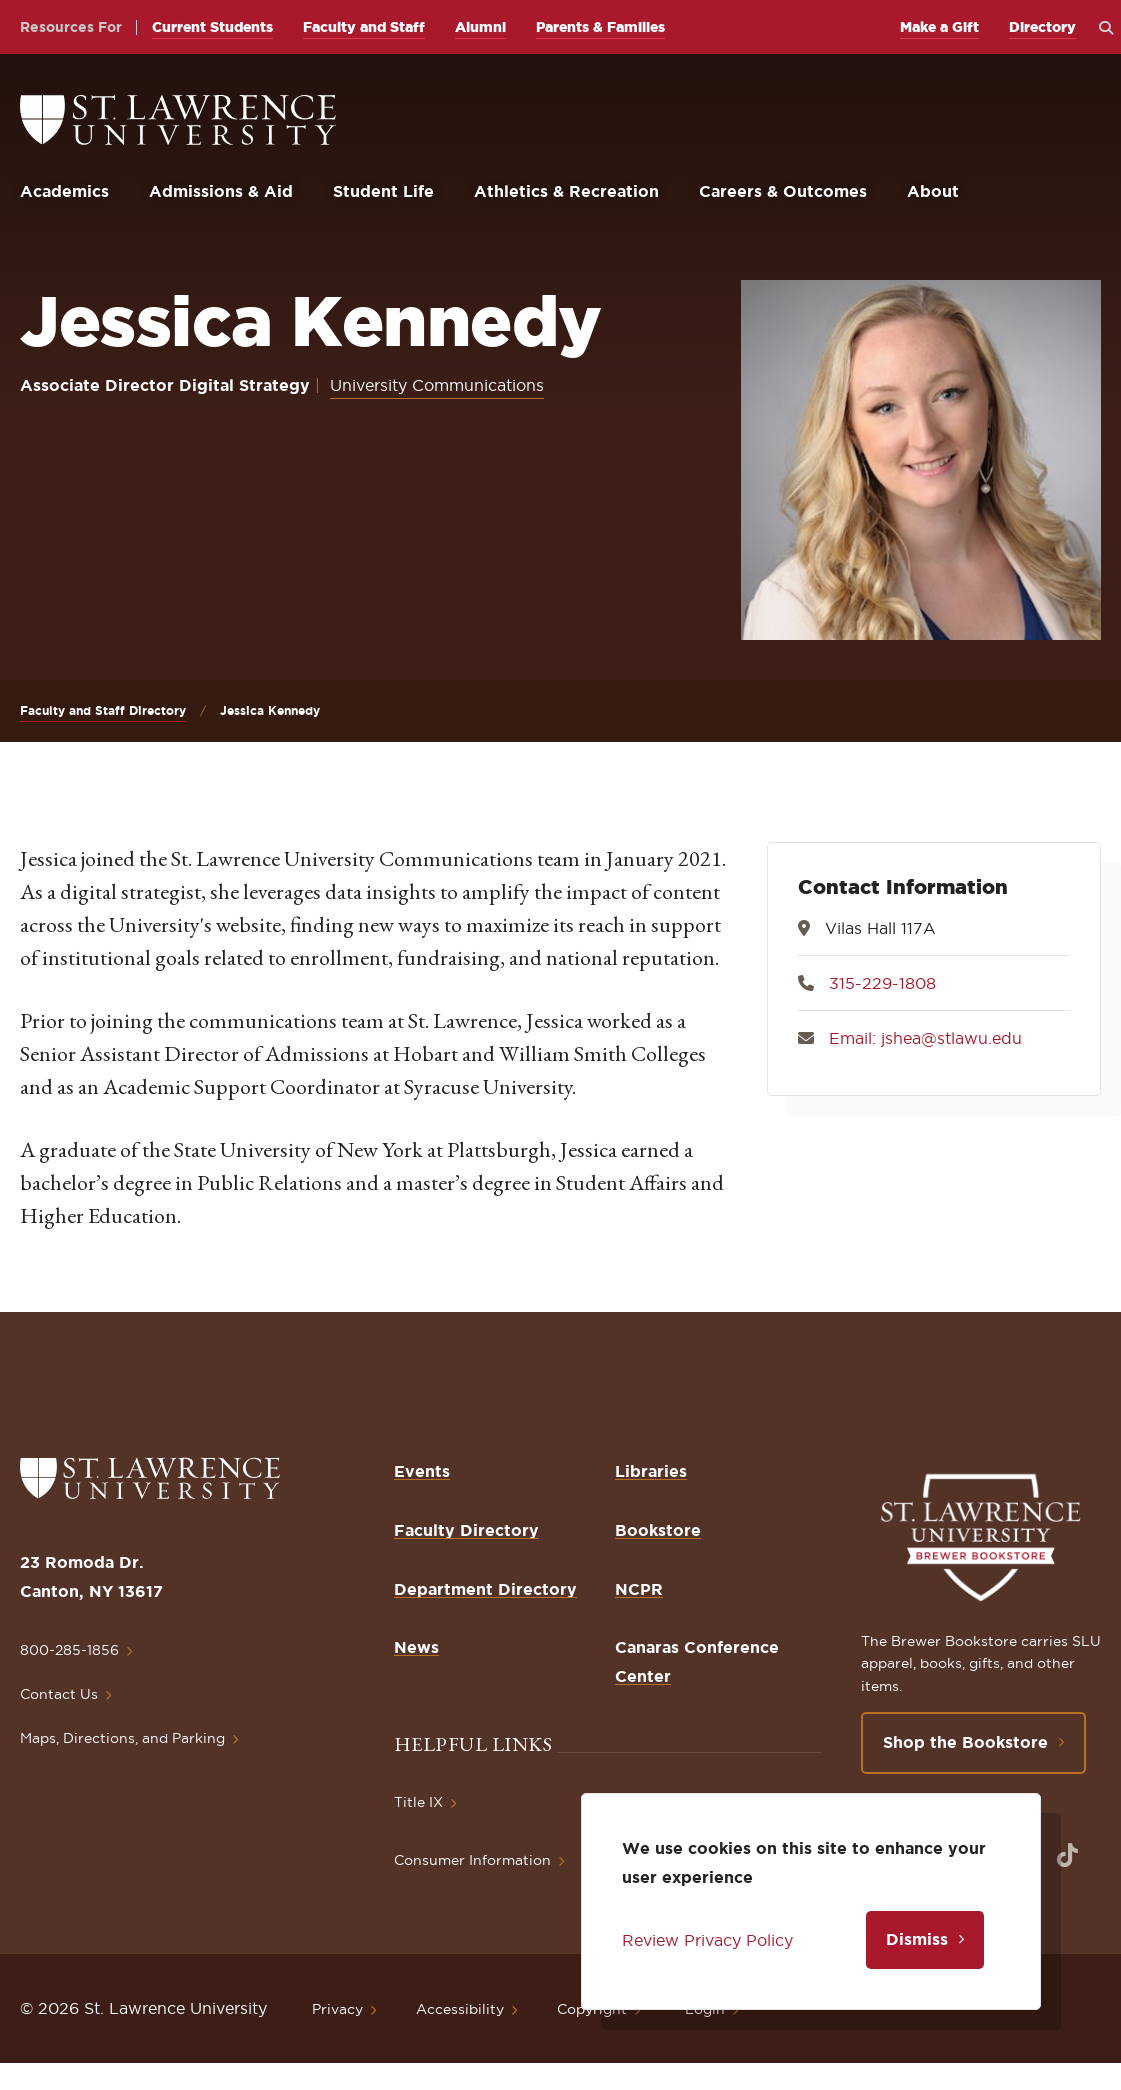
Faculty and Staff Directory (103, 710)
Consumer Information (472, 1860)
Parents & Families (600, 27)
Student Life (383, 191)
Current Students (212, 27)
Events (422, 1471)
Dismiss (917, 1939)
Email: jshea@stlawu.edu (925, 1038)
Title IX (418, 1802)
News (416, 1647)
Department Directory (485, 1589)
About (933, 191)
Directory (1042, 27)
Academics (64, 191)
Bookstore (658, 1530)
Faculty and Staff (364, 27)
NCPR (639, 1589)
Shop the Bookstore (965, 1742)
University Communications (437, 385)
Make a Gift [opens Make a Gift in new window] (939, 27)
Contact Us (59, 1694)
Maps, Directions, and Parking (122, 1738)
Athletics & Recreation (566, 191)
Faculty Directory (466, 1530)
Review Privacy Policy (707, 1940)
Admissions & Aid (221, 191)
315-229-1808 (882, 983)
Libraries (651, 1471)
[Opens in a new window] (1067, 1855)
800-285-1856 (69, 1650)
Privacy (337, 2009)
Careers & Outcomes (783, 191)
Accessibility (460, 2009)
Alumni (480, 27)
